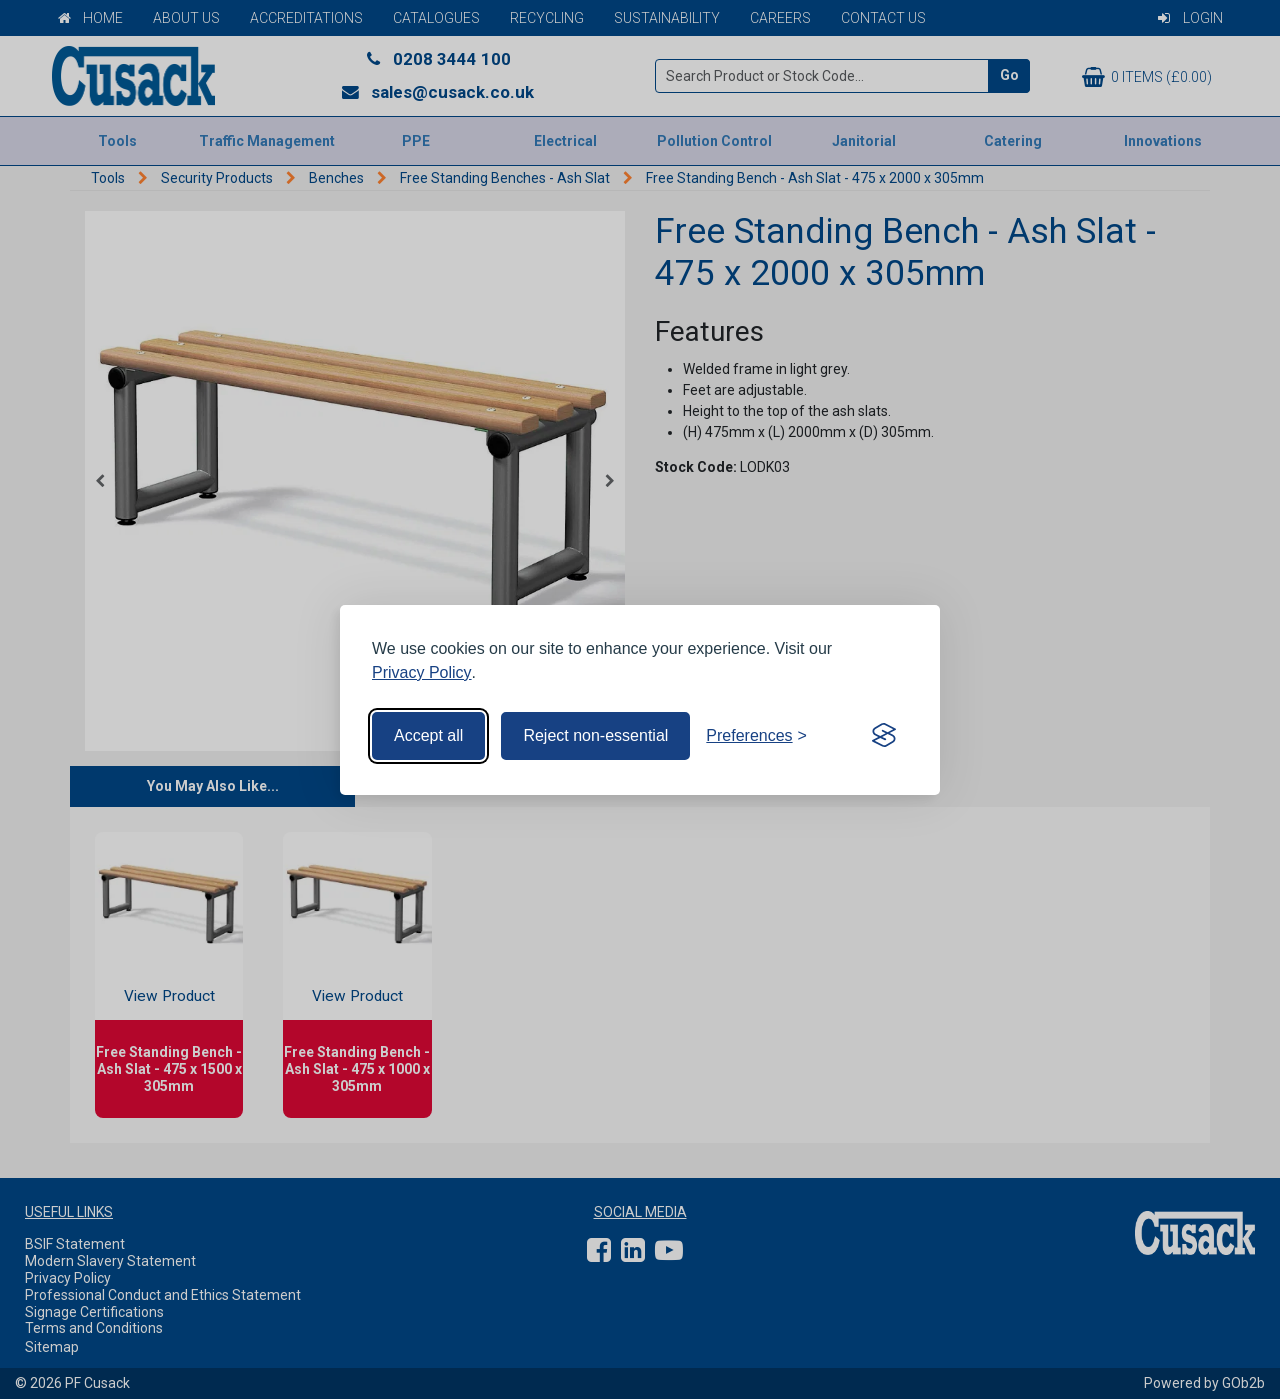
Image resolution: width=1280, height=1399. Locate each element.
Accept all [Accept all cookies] (428, 735)
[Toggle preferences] (756, 736)
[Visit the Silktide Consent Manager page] (884, 736)
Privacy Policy (422, 672)
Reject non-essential (595, 735)
